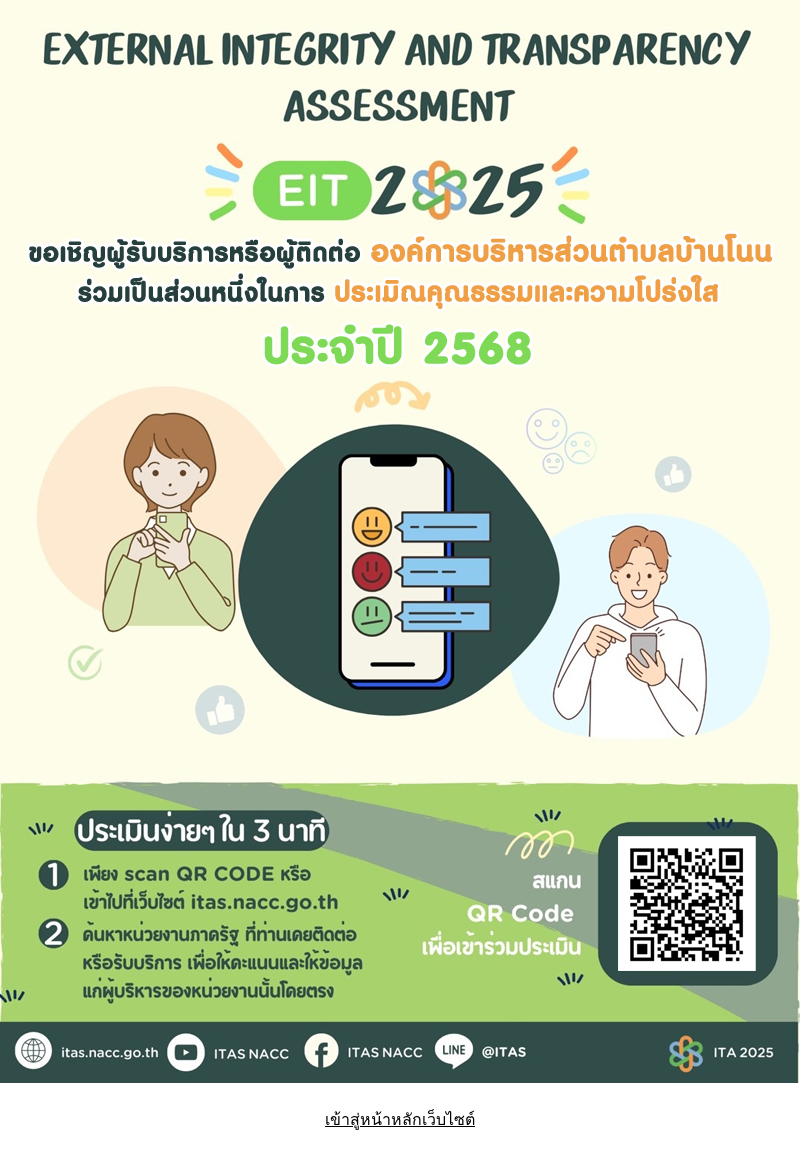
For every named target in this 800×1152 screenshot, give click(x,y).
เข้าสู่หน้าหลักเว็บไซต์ (400, 1119)
